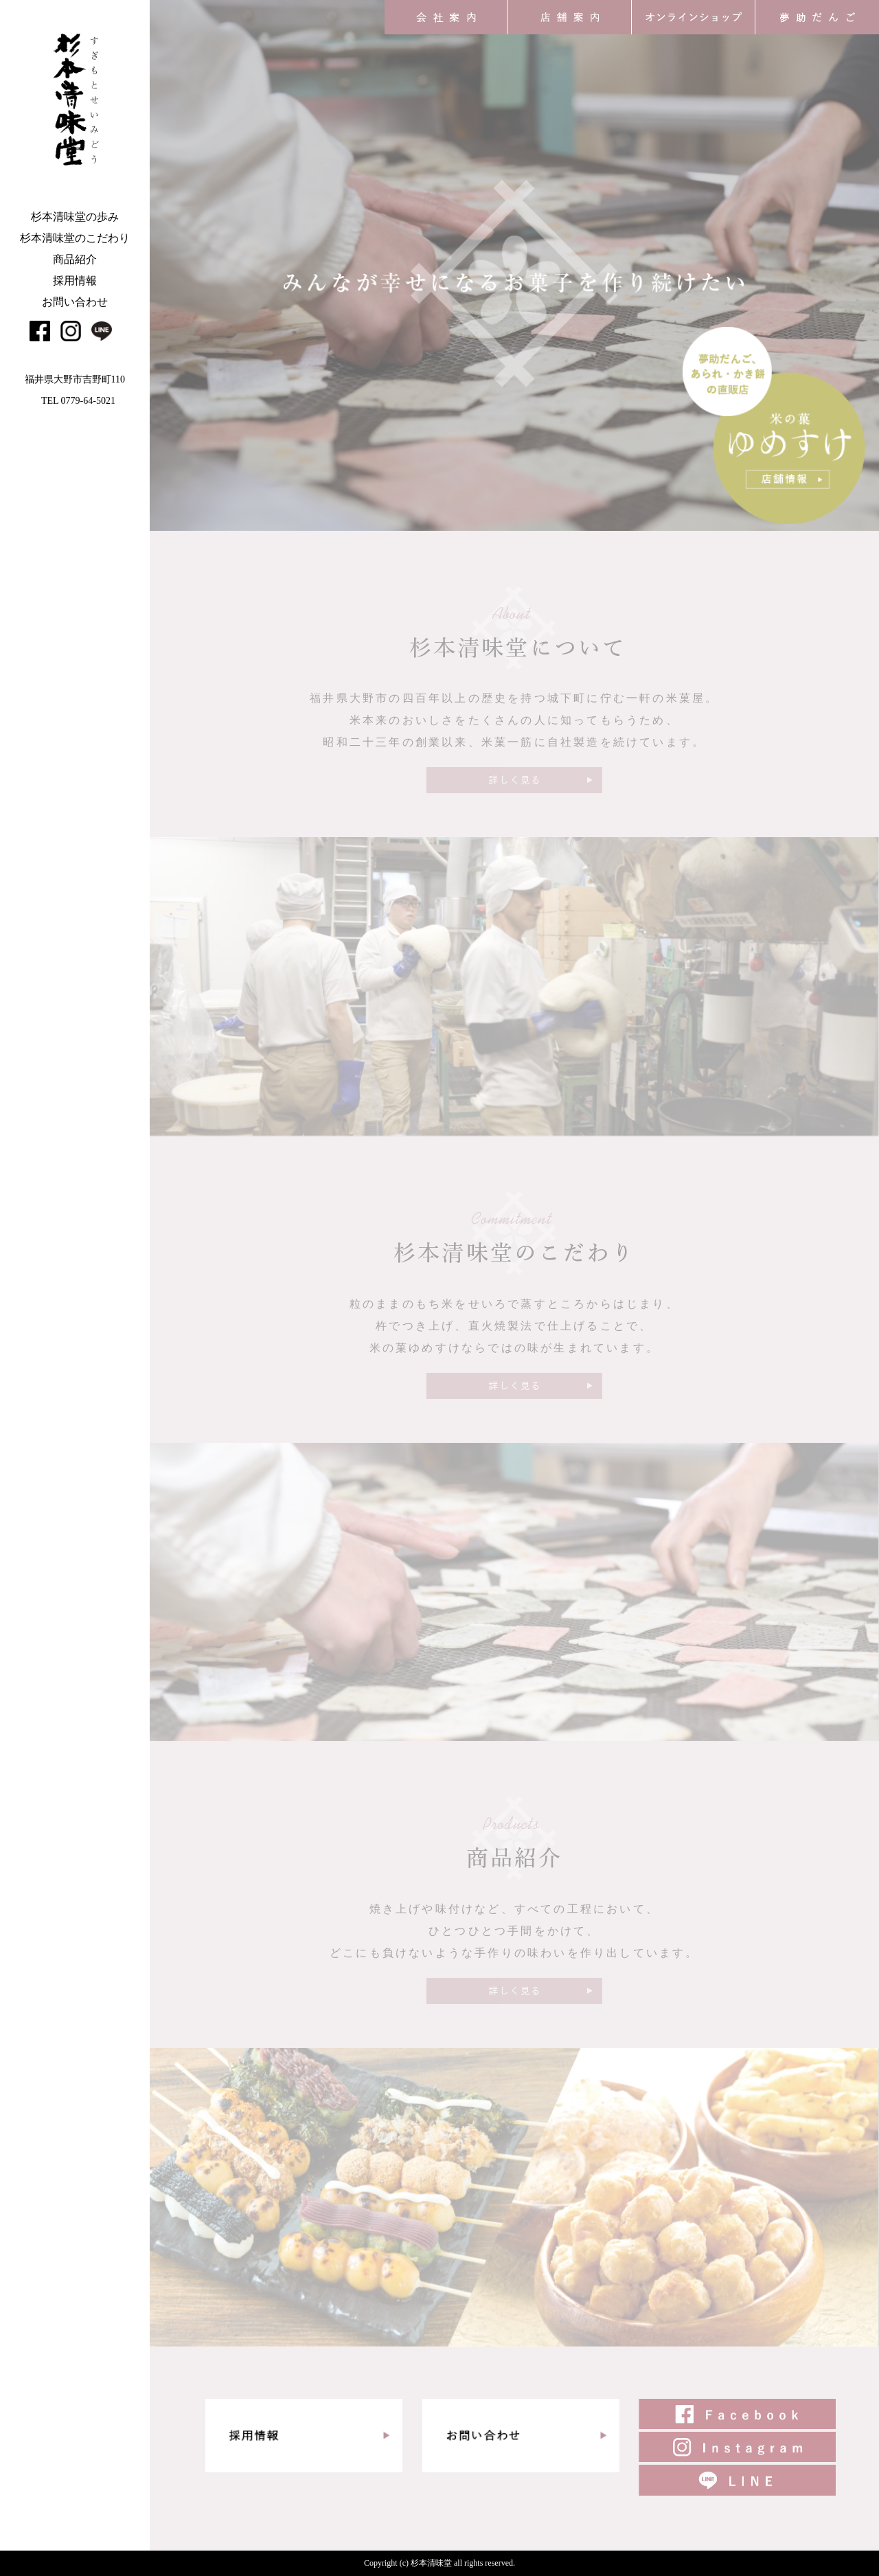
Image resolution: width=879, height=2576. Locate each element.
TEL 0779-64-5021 (78, 401)
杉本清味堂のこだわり (75, 238)
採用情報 (75, 280)
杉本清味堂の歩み (75, 217)
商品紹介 (75, 259)
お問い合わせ (75, 302)
